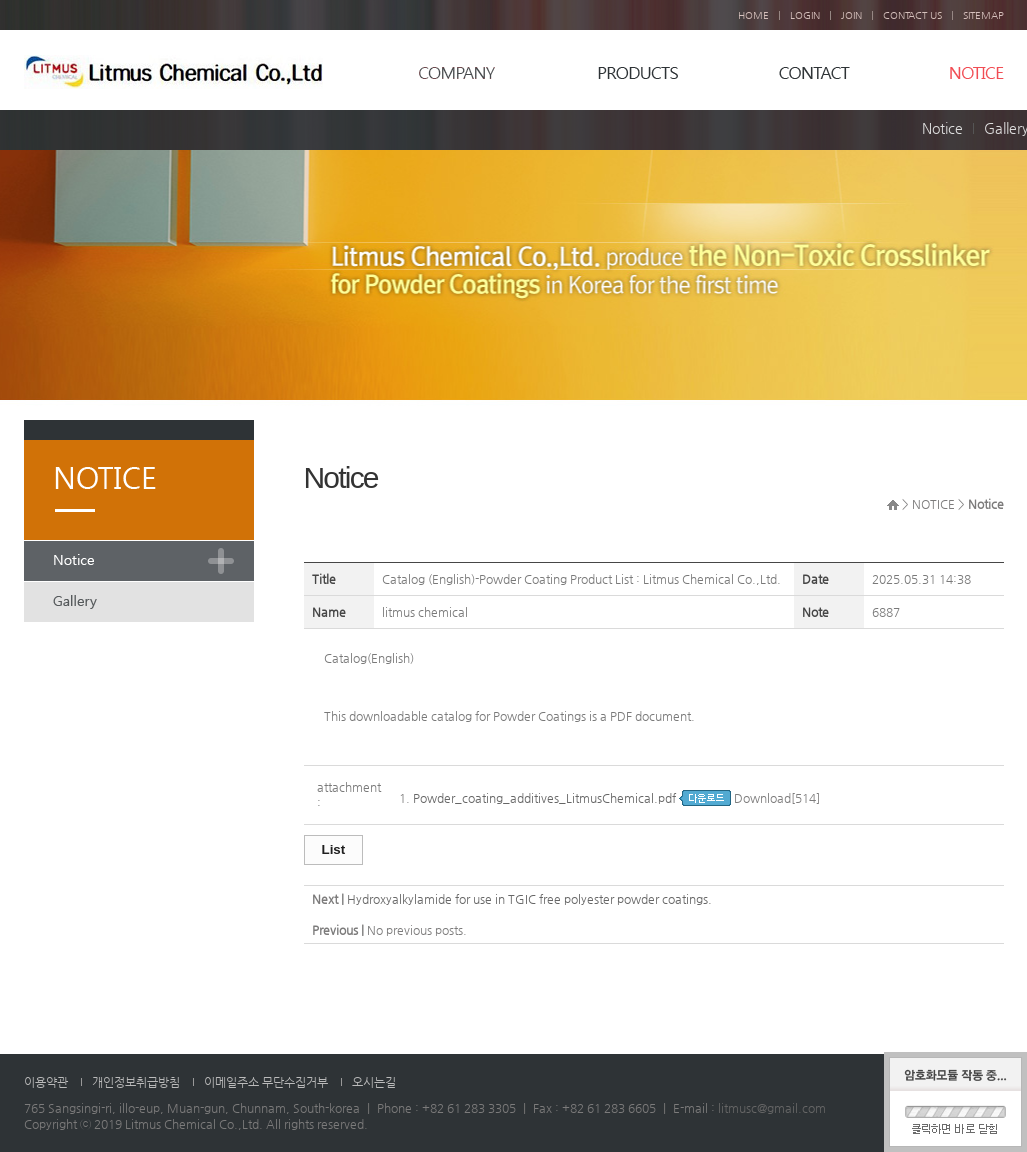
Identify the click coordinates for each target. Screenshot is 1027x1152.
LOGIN (805, 15)
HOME (753, 15)
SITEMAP (983, 15)
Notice (942, 128)
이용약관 (46, 1082)
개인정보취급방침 (136, 1082)
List (334, 849)
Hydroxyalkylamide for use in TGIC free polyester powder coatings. (529, 899)
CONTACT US (912, 15)
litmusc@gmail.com (772, 1108)
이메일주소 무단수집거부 (266, 1082)
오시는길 (374, 1082)
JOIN (851, 15)
